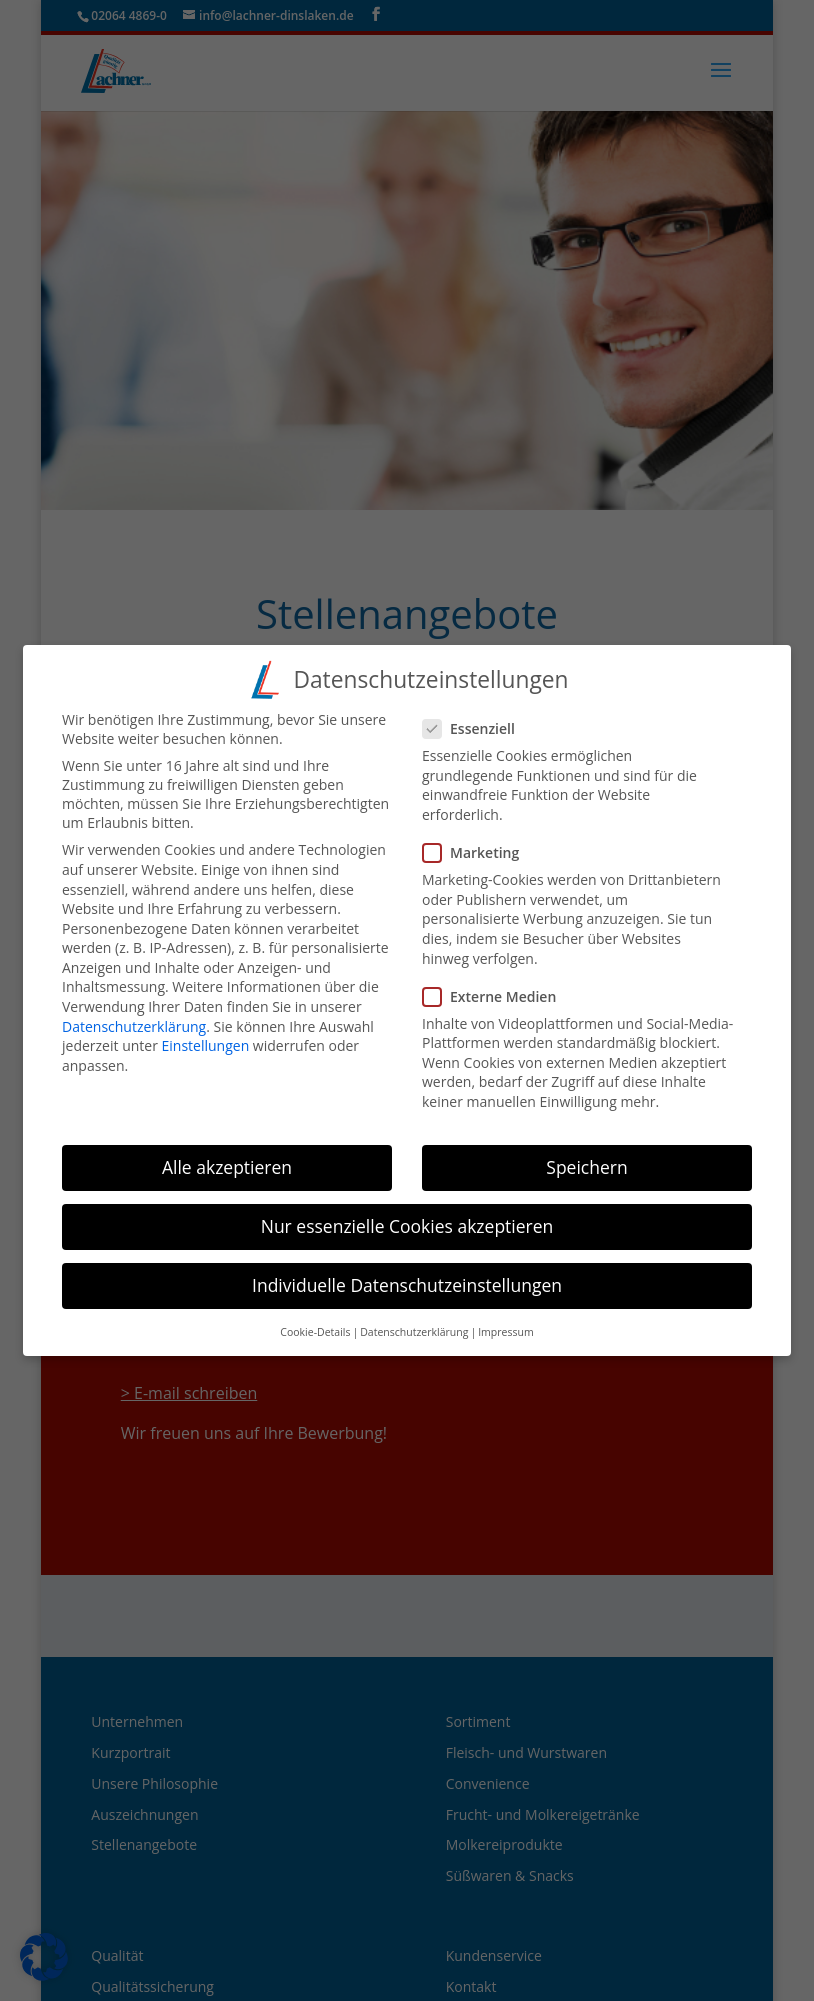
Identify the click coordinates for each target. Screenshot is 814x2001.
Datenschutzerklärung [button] (414, 1315)
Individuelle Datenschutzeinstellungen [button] (407, 1268)
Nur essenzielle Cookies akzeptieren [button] (407, 1209)
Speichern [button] (586, 1149)
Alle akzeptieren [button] (227, 1149)
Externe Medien (497, 978)
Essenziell (477, 711)
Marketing (479, 835)
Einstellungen (206, 1028)
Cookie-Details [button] (315, 1315)
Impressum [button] (505, 1315)
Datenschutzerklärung (134, 1008)
